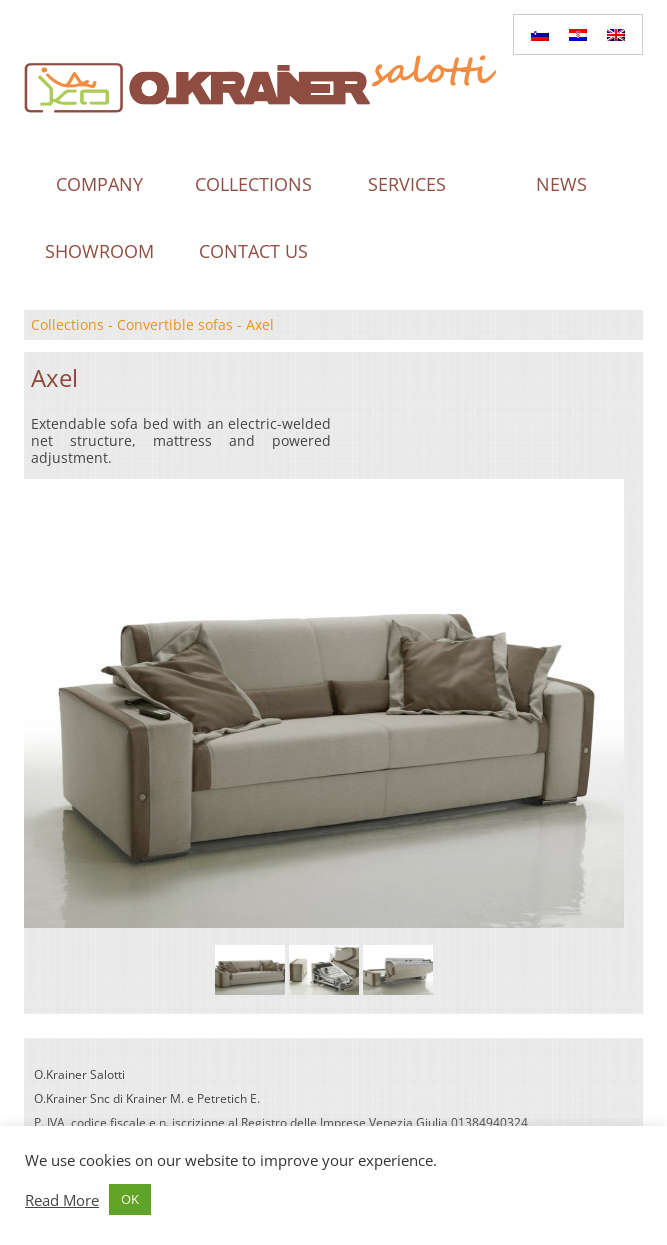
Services (407, 184)
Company (99, 184)
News (561, 184)
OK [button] (130, 1199)
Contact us (253, 251)
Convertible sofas (175, 324)
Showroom (99, 251)
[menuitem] (540, 34)
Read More (62, 1200)
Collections (253, 184)
